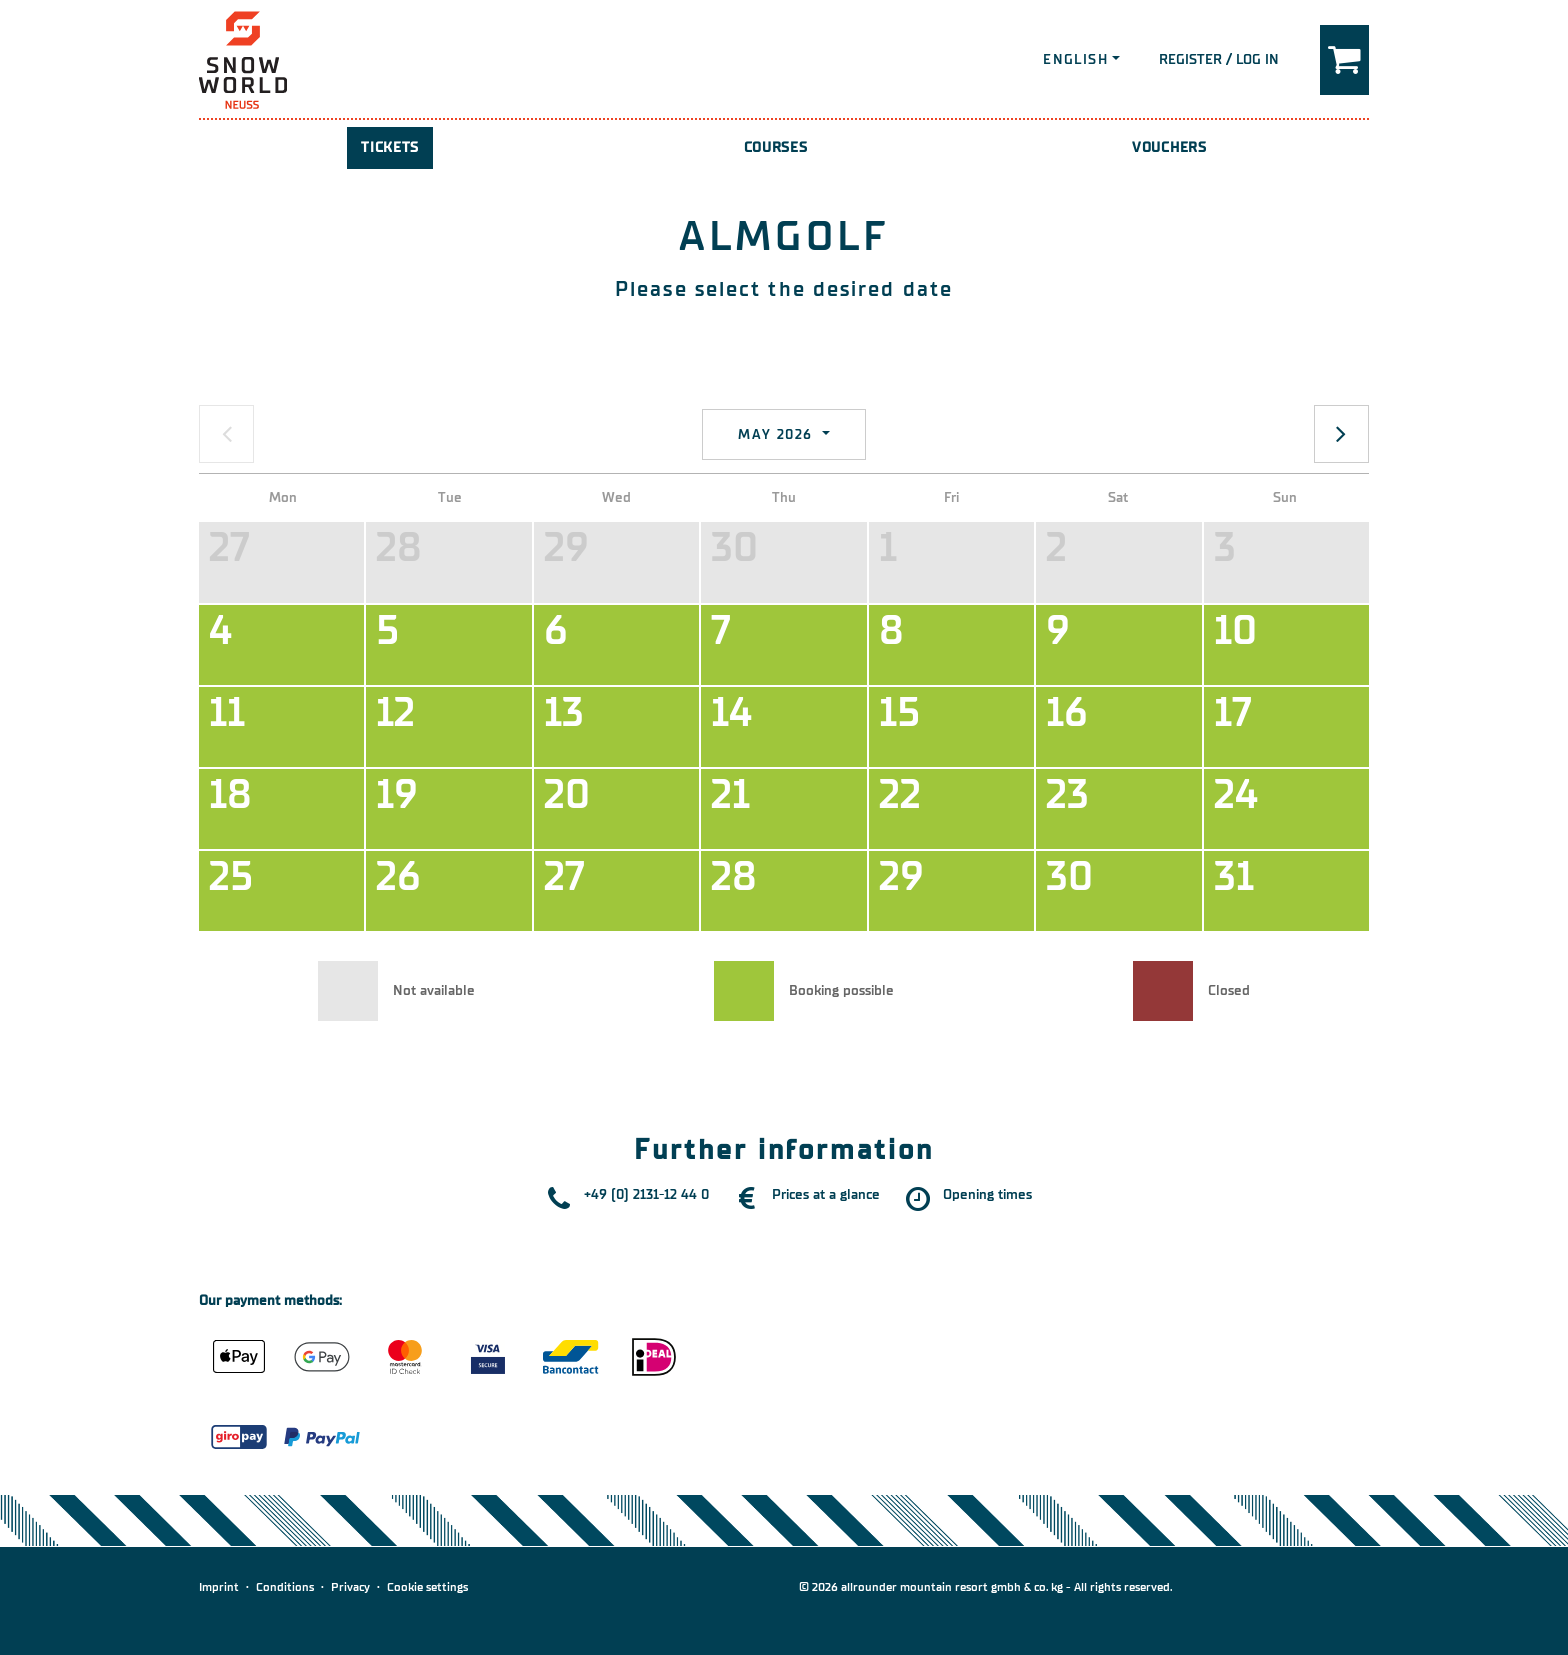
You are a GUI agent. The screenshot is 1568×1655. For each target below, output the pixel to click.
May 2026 (778, 434)
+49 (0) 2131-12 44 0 (646, 1194)
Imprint (219, 1587)
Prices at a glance (826, 1194)
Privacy (350, 1587)
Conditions (285, 1587)
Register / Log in (1219, 59)
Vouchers (1169, 147)
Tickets (390, 147)
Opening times (987, 1194)
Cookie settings (427, 1587)
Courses (776, 147)
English (1075, 59)
